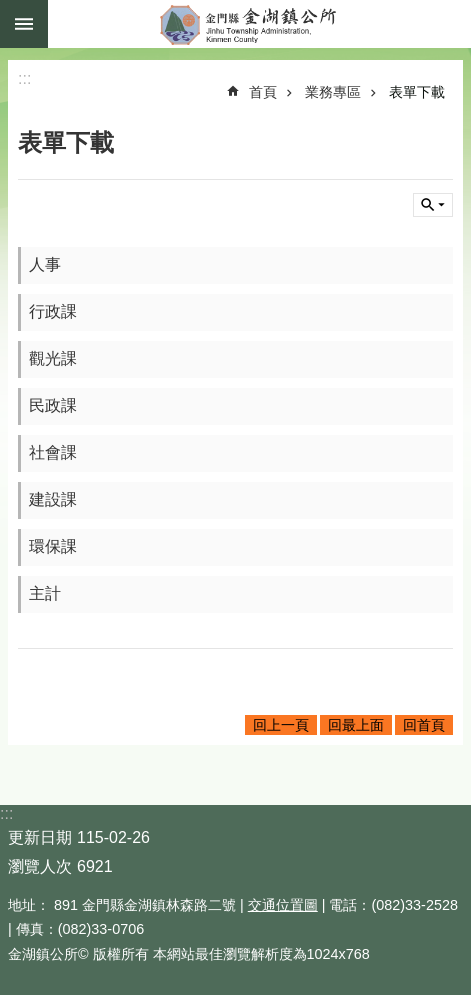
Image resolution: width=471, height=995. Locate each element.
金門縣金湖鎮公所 (259, 24)
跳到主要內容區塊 (10, 10)
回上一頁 (281, 725)
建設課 (53, 499)
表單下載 (417, 92)
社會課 (53, 452)
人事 (45, 264)
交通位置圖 (283, 905)
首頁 (263, 92)
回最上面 (356, 725)
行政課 (53, 311)
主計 (45, 593)
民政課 (53, 405)
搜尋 (433, 205)
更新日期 (40, 837)
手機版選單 (24, 24)
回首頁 (424, 725)
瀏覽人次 (40, 866)
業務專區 (333, 92)
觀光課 (53, 358)
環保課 (53, 546)
